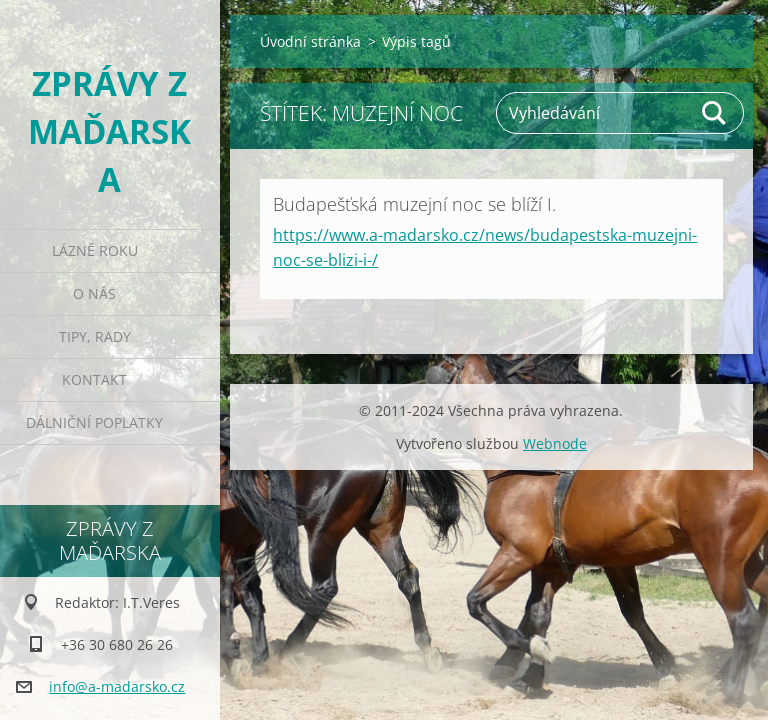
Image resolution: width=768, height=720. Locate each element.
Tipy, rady (95, 336)
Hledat (715, 113)
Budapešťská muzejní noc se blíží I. (414, 204)
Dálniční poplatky (94, 422)
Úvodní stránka (310, 41)
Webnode (555, 443)
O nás (94, 293)
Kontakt (94, 379)
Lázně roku (95, 250)
